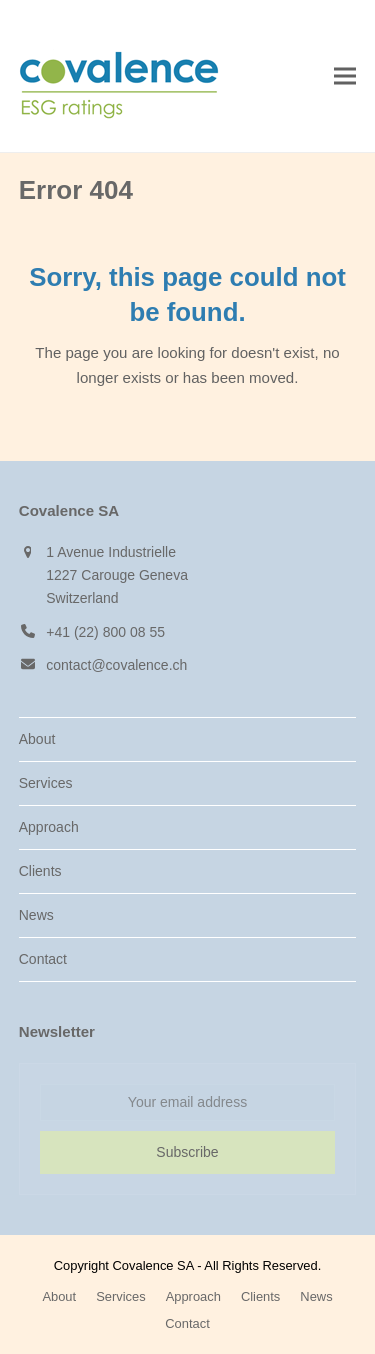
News (36, 915)
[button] (345, 76)
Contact (43, 959)
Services (46, 783)
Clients (40, 871)
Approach (49, 827)
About (37, 739)
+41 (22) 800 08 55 (105, 632)
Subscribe (187, 1152)
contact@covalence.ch (116, 665)
